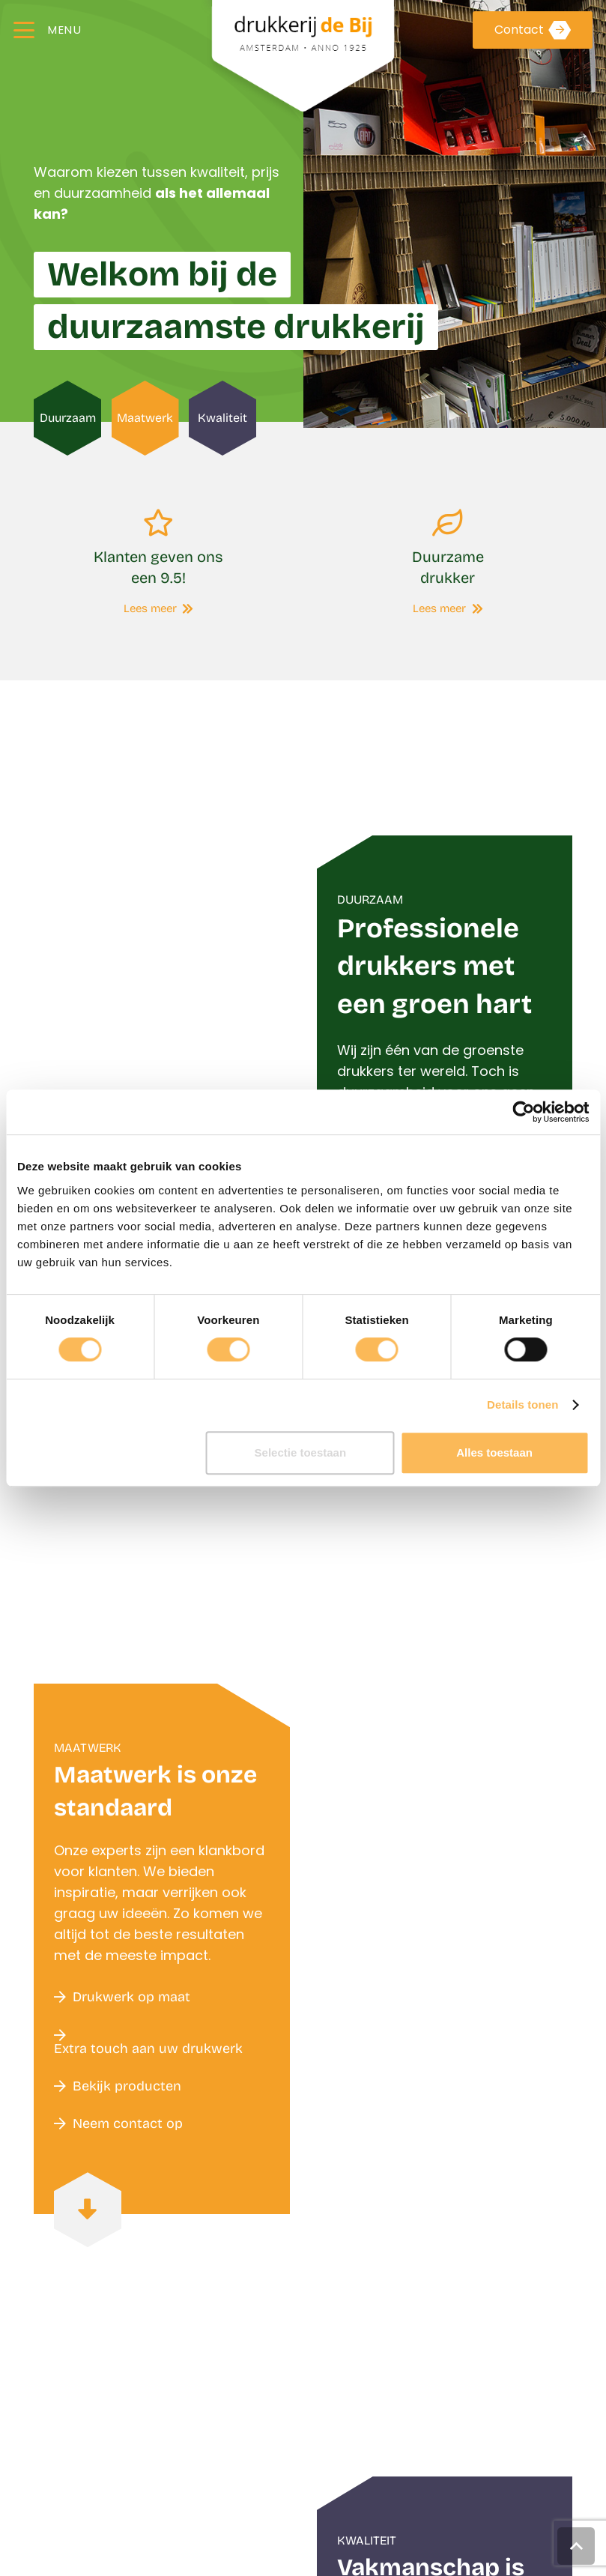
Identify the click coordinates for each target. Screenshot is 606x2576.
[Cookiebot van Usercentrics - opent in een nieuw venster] (523, 1112)
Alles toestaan (494, 1452)
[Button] (87, 2209)
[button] (48, 30)
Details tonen (522, 1404)
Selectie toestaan (301, 1452)
